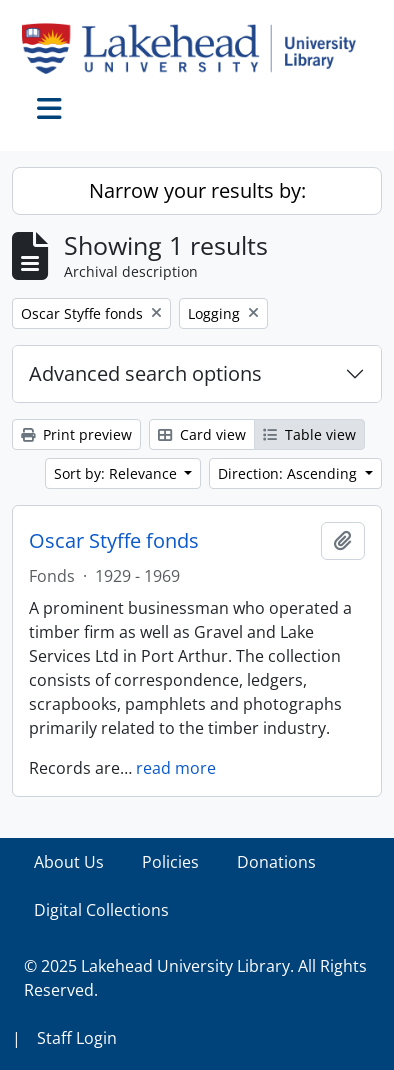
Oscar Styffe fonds (114, 541)
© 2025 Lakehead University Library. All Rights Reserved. (195, 978)
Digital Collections (101, 910)
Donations (276, 862)
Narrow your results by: (197, 190)
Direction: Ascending (289, 473)
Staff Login (77, 1038)
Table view (309, 434)
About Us (69, 862)
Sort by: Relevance (117, 473)
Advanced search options (145, 373)
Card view (202, 434)
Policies (170, 862)
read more (176, 768)
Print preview (76, 434)
